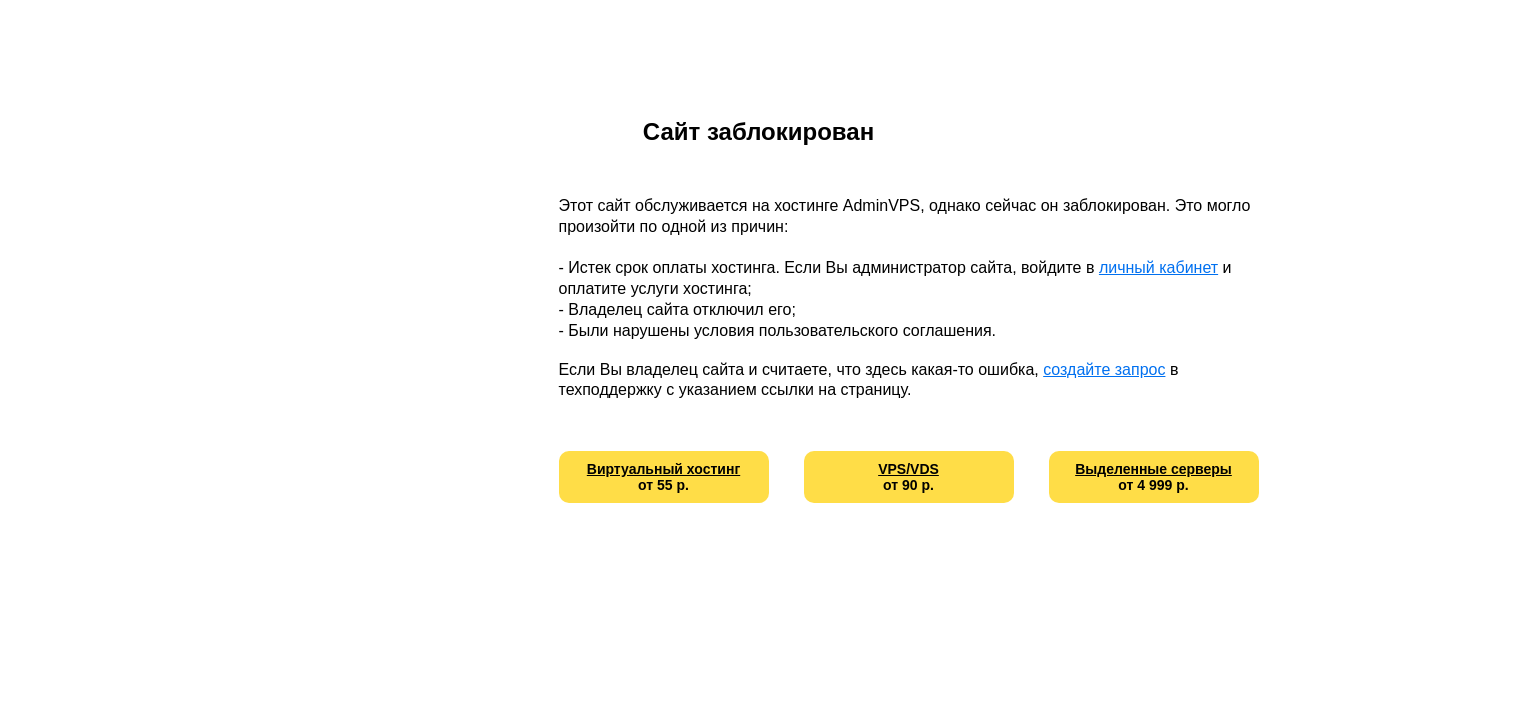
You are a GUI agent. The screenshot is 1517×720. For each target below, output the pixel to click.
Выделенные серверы (1153, 469)
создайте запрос (1104, 369)
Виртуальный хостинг (663, 469)
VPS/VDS (908, 469)
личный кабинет (1158, 267)
